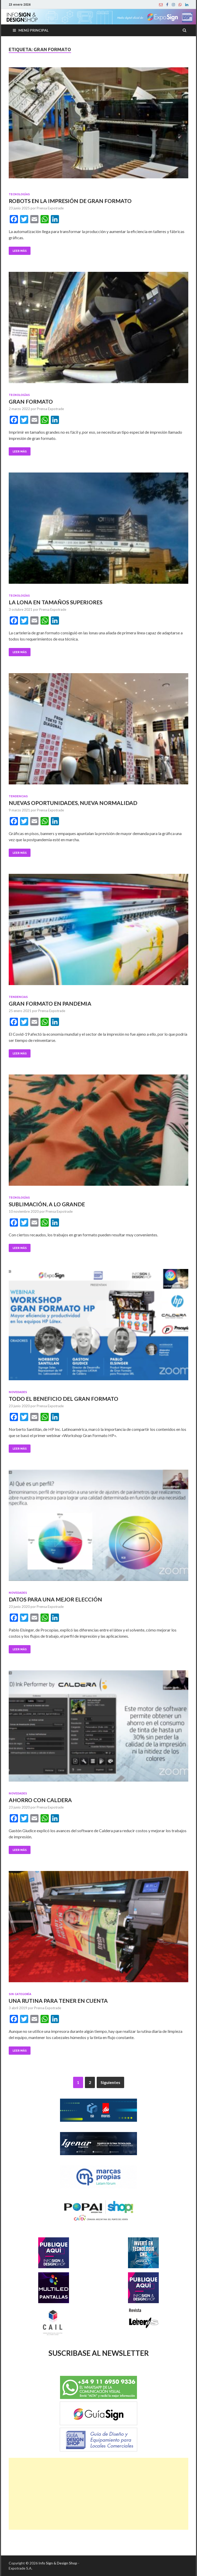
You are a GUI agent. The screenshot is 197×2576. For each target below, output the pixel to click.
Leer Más (20, 250)
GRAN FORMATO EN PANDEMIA (50, 1003)
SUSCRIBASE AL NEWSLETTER (98, 2353)
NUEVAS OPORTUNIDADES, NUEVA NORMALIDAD (73, 803)
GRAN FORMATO (31, 401)
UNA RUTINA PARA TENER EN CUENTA (58, 2000)
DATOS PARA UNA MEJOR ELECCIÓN (55, 1599)
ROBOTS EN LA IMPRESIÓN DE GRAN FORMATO (70, 201)
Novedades (18, 1392)
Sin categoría (20, 1994)
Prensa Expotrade (50, 208)
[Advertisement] (98, 2494)
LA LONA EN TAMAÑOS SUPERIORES (55, 602)
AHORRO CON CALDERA (40, 1800)
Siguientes (110, 2082)
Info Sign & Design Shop (57, 2563)
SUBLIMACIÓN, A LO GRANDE (47, 1204)
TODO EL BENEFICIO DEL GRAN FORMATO (63, 1398)
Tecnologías (19, 194)
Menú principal (33, 30)
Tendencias (18, 796)
